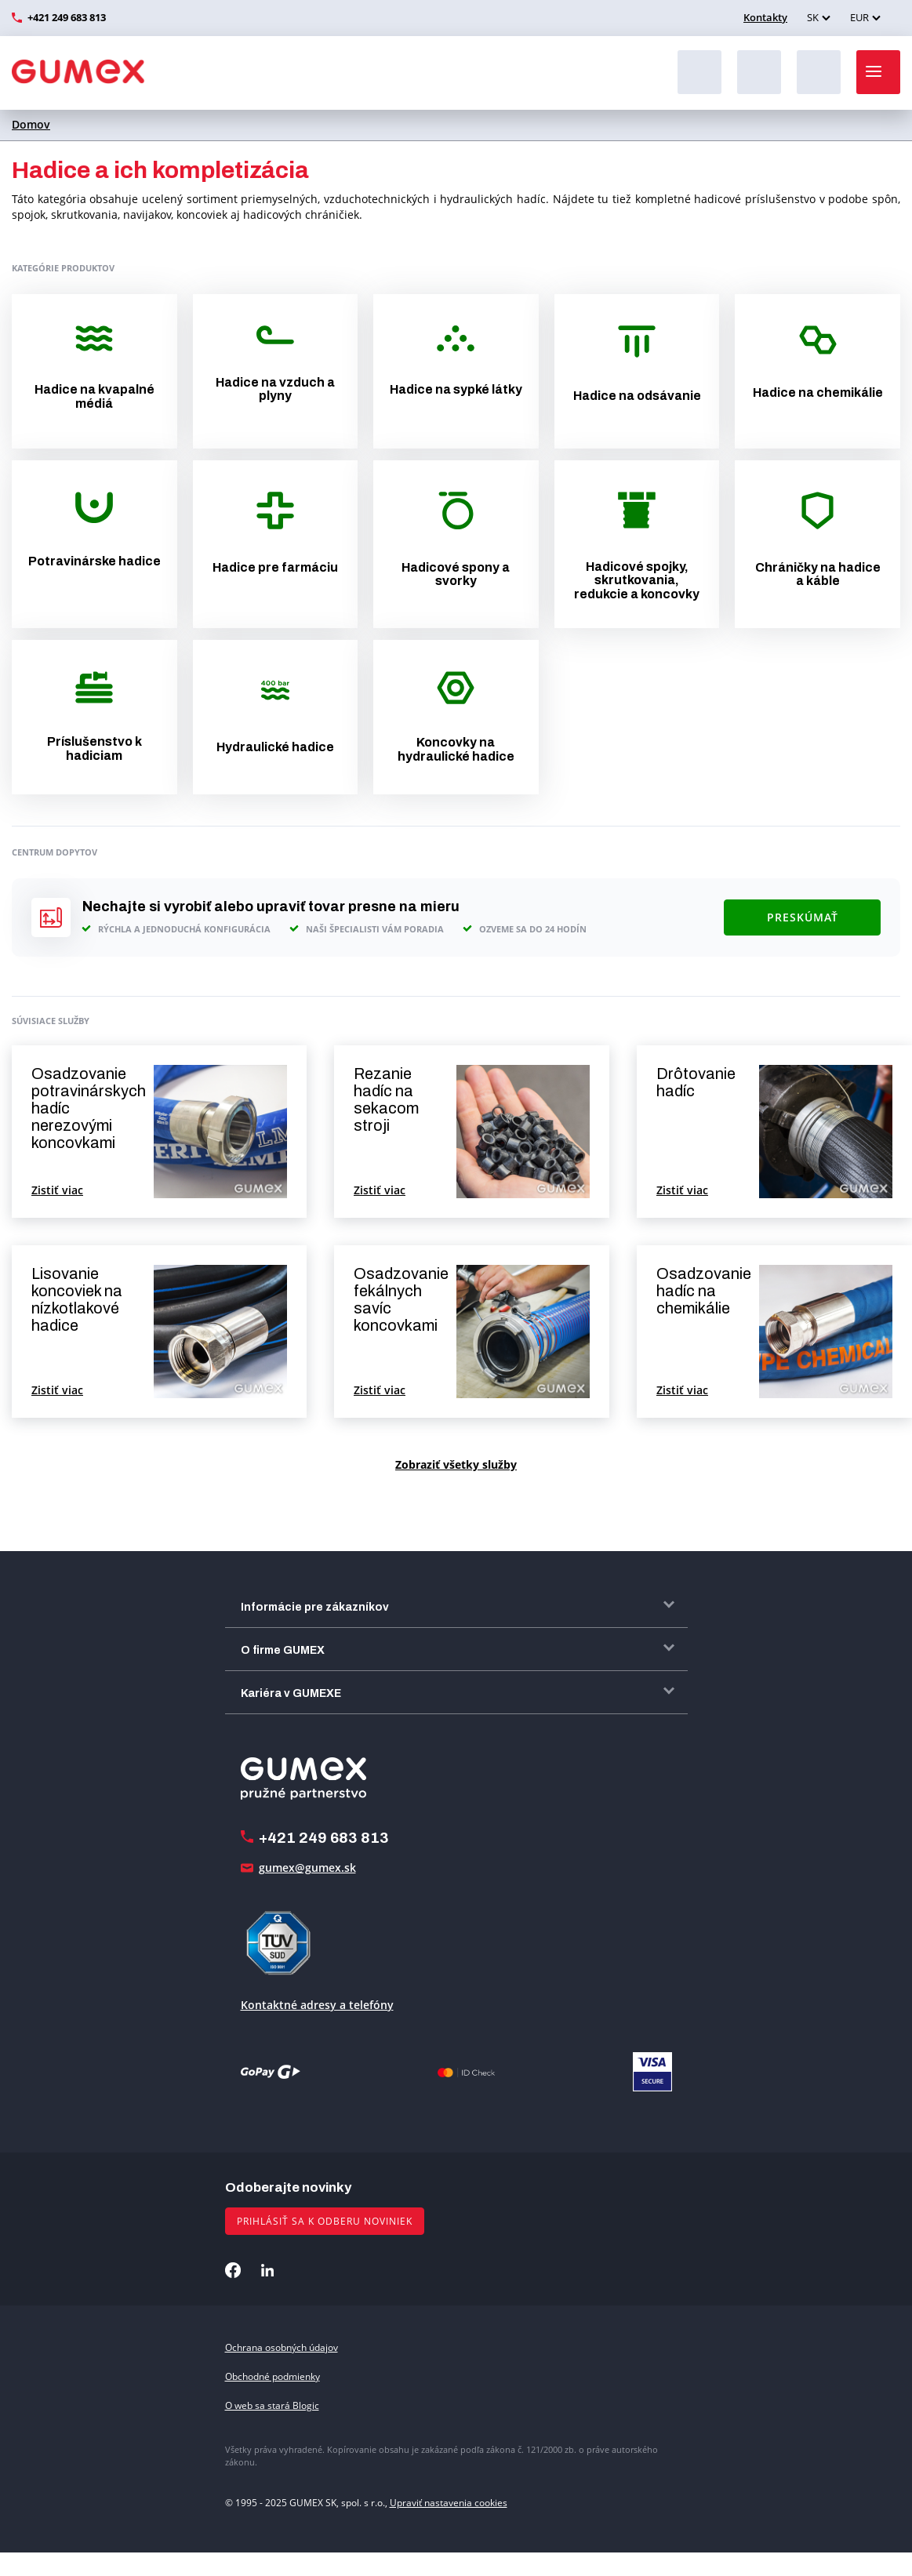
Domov (31, 124)
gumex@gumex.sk (307, 1867)
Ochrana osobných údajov (281, 2347)
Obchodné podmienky (272, 2376)
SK (813, 17)
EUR (859, 17)
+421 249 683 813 (66, 17)
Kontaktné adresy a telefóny (317, 2004)
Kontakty (765, 17)
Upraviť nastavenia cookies (448, 2502)
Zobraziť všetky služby (456, 1464)
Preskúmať (802, 917)
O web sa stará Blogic (272, 2405)
